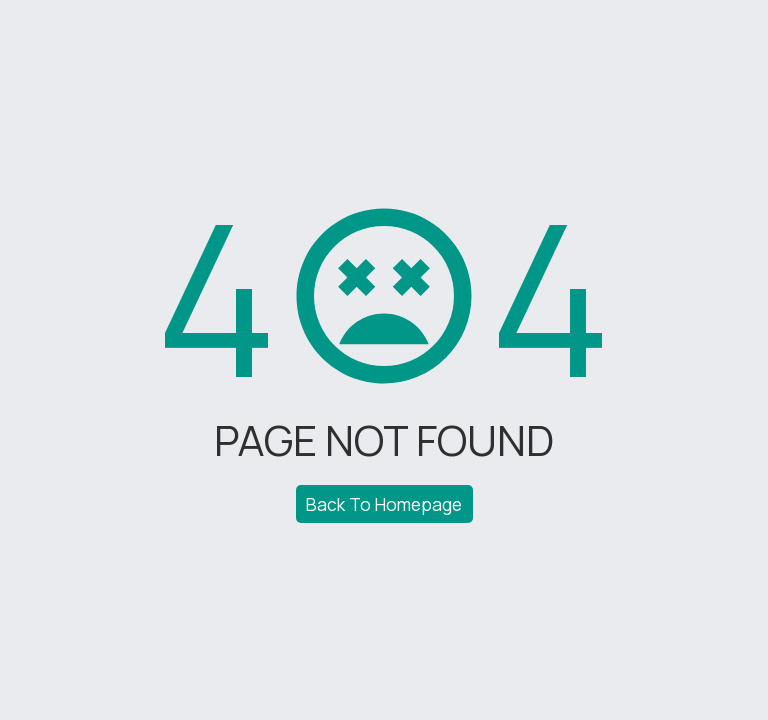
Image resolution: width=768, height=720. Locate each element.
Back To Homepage (384, 504)
